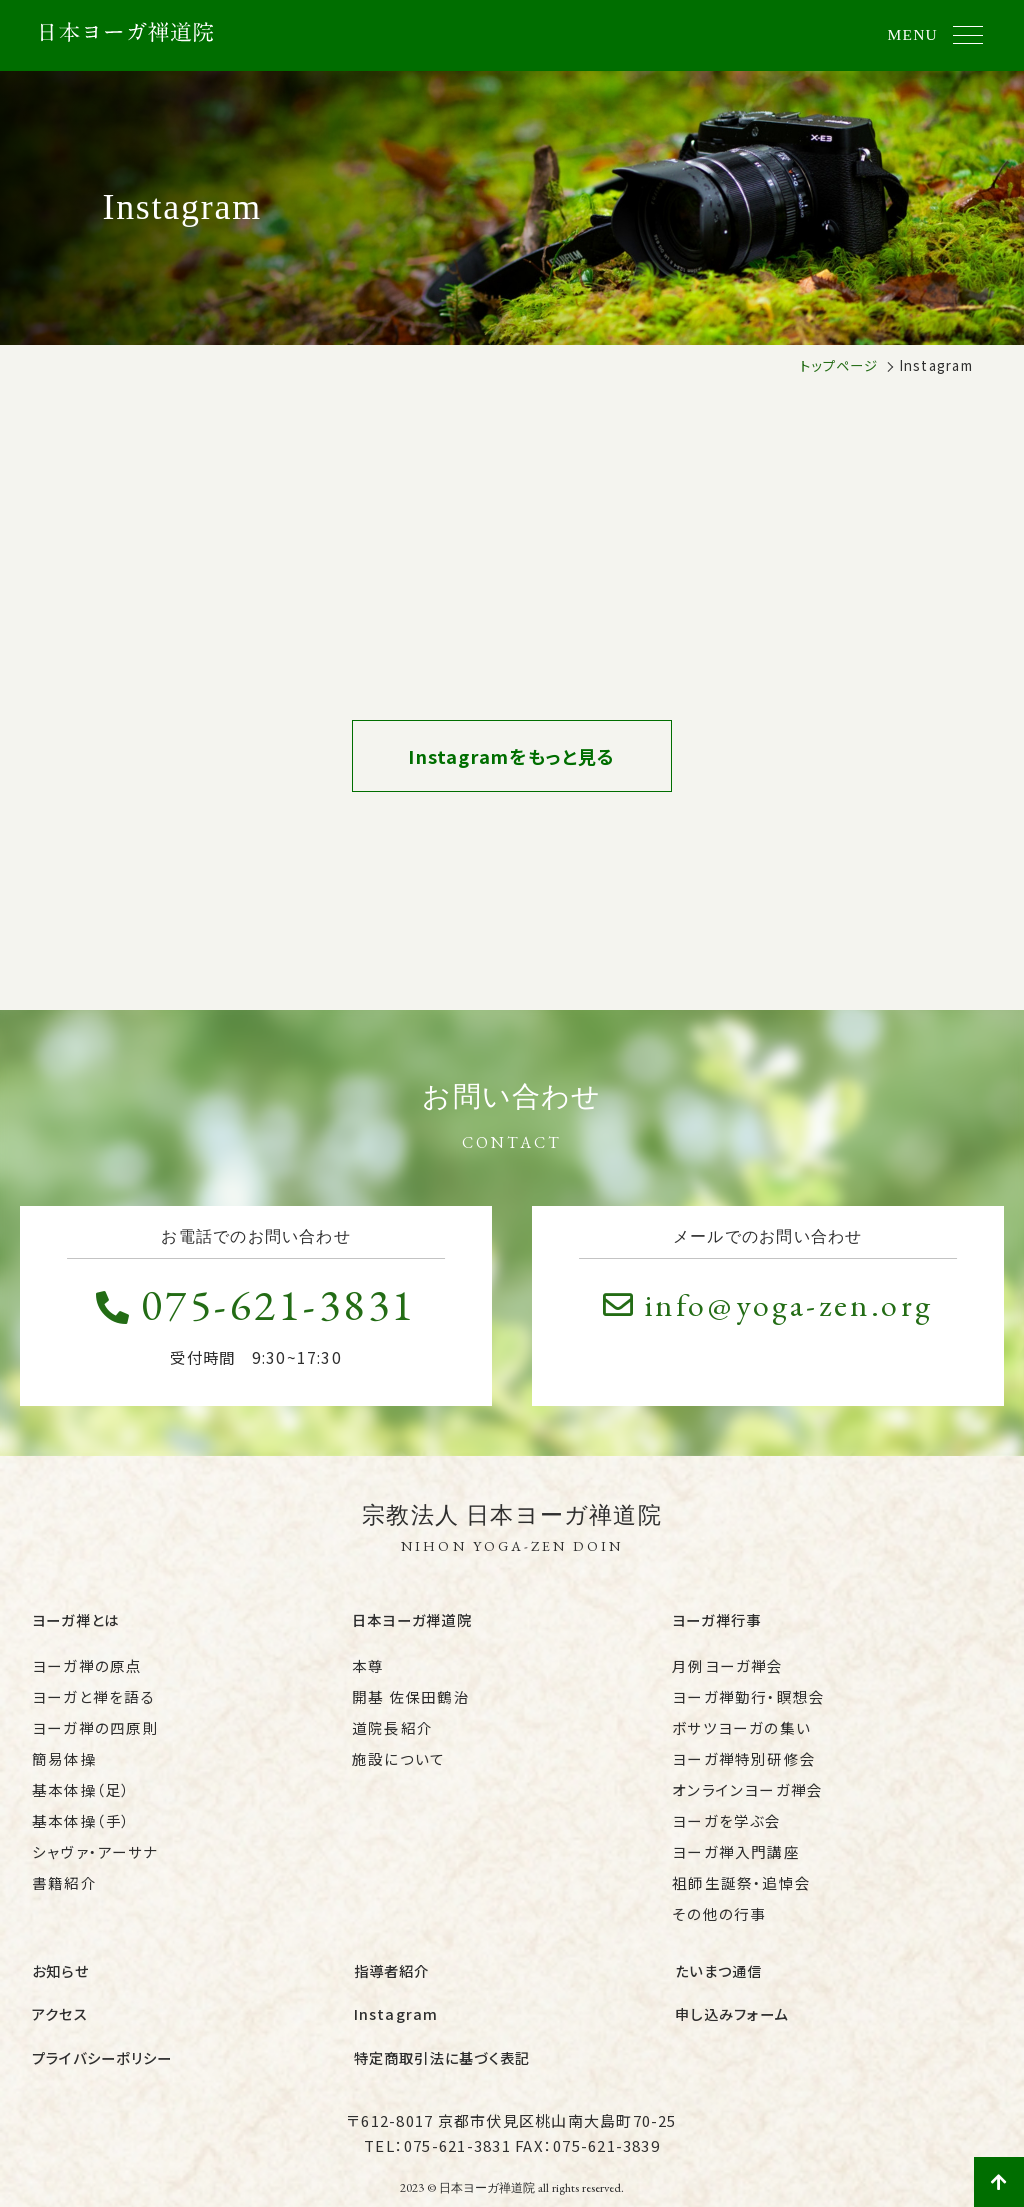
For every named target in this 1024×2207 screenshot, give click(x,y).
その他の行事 (719, 1906)
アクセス (60, 1996)
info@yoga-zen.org (767, 1305)
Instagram (396, 1996)
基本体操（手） (82, 1813)
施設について (398, 1751)
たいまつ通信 (718, 1960)
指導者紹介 (392, 1960)
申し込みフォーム (731, 1996)
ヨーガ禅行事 (716, 1617)
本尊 (368, 1658)
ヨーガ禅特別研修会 (744, 1751)
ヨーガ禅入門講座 (736, 1844)
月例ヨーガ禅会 (728, 1658)
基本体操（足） (82, 1782)
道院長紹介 (392, 1720)
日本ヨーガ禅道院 (412, 1617)
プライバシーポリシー (102, 2032)
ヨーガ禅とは (75, 1617)
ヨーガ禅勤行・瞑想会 (748, 1689)
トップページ (839, 365)
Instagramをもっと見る (512, 758)
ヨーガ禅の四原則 (95, 1720)
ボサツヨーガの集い (741, 1720)
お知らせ (60, 1960)
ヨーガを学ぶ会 (727, 1813)
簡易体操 (64, 1751)
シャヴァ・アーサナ (95, 1844)
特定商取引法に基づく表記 (442, 2032)
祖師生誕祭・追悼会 (741, 1875)
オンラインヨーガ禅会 (747, 1782)
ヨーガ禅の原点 (87, 1658)
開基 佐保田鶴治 (411, 1689)
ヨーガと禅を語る (93, 1689)
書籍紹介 (64, 1875)
